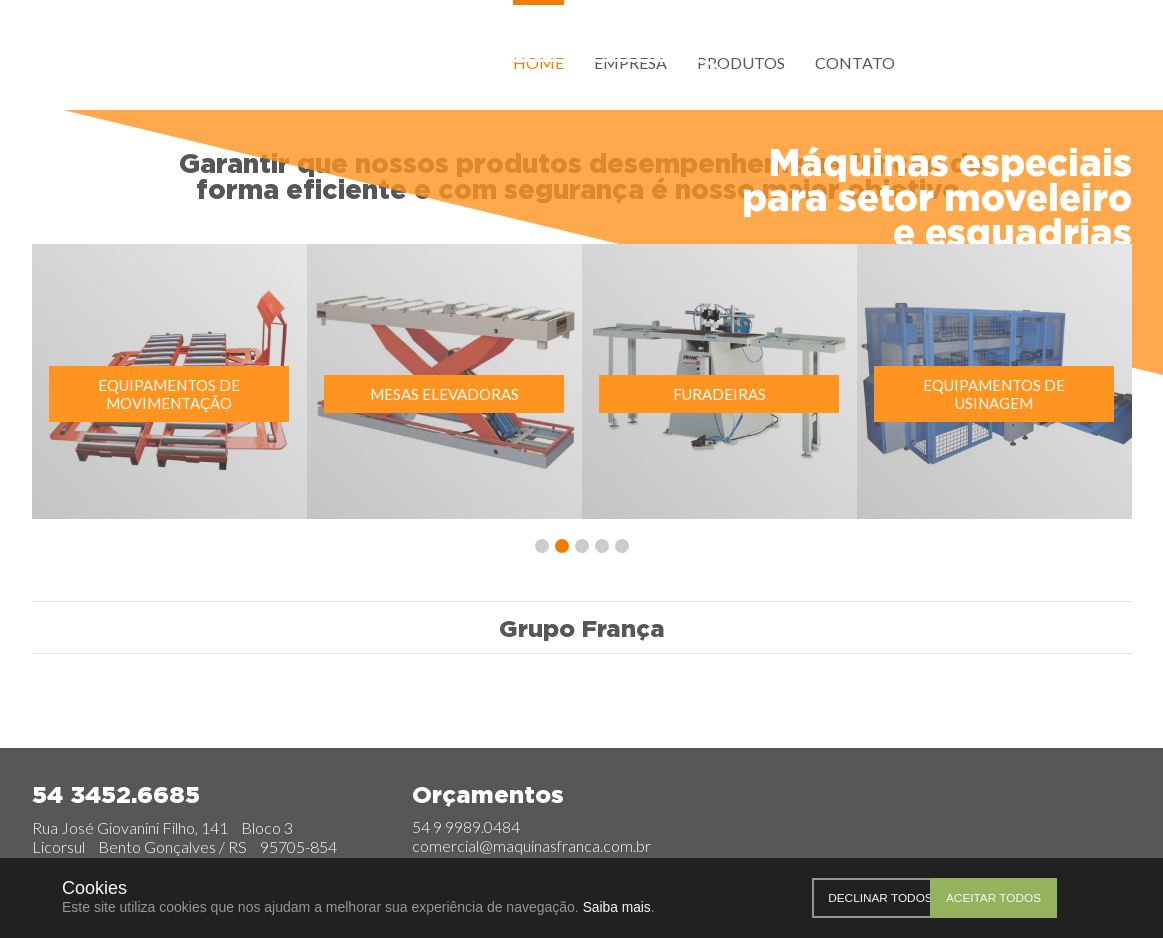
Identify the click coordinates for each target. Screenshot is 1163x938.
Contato (855, 62)
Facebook (939, 60)
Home (538, 62)
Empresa (630, 62)
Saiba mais (617, 907)
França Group (157, 67)
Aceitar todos (1074, 898)
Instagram (969, 60)
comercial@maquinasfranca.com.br (531, 846)
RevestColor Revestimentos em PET (861, 706)
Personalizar (822, 898)
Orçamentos (595, 91)
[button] (542, 552)
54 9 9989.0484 (466, 827)
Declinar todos (924, 898)
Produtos (741, 62)
